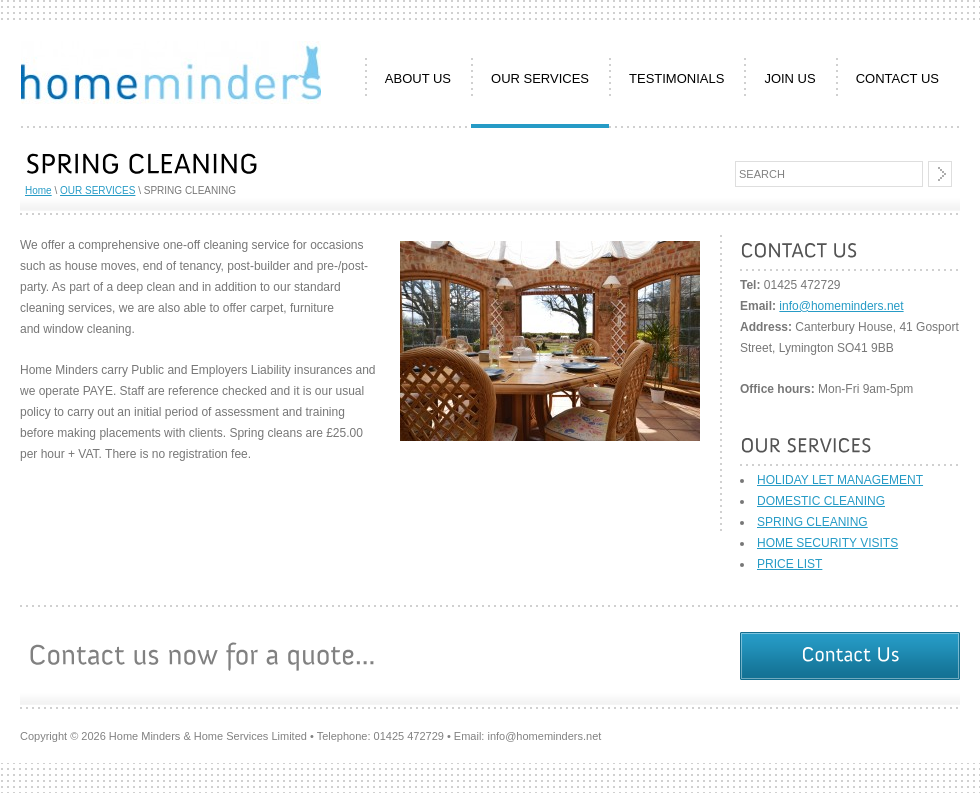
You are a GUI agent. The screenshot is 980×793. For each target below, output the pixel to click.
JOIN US (789, 78)
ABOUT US (418, 78)
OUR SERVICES (540, 78)
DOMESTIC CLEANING (821, 501)
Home (38, 190)
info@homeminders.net (841, 306)
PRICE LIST (789, 564)
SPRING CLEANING (812, 522)
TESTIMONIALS (676, 78)
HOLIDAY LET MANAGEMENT (840, 480)
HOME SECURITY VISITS (827, 543)
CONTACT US (897, 78)
